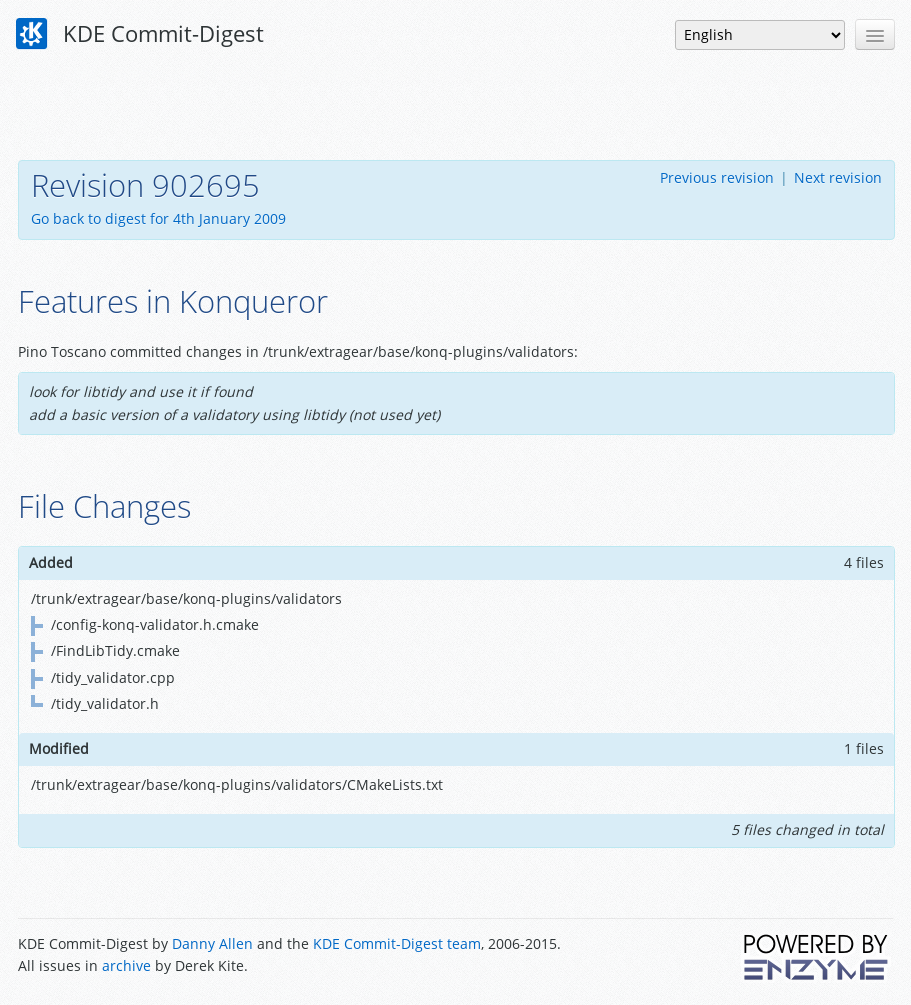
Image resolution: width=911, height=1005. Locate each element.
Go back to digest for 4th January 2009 (158, 218)
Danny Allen (212, 943)
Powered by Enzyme (817, 957)
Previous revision (717, 177)
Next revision (838, 177)
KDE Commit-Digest (140, 34)
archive (126, 965)
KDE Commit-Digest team (397, 943)
